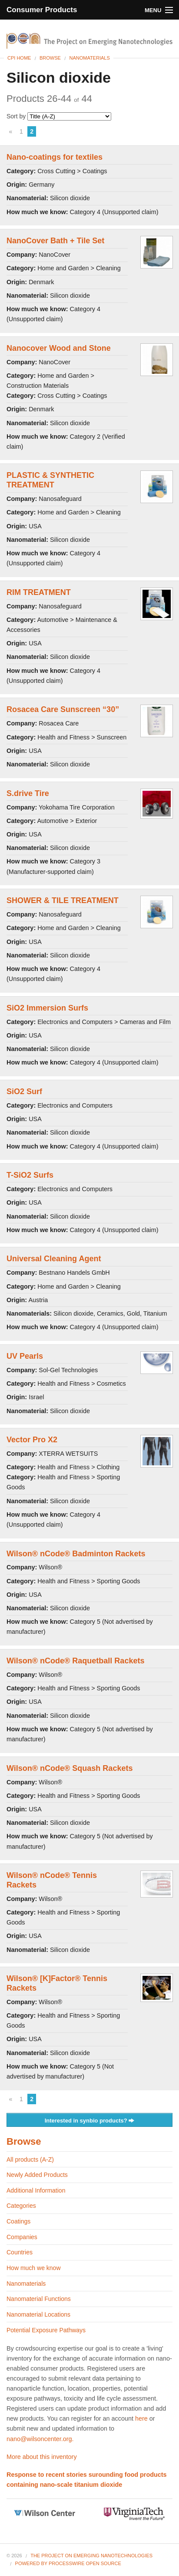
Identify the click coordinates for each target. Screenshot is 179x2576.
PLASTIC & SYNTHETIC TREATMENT (50, 480)
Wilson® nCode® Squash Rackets (70, 1768)
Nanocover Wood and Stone (59, 348)
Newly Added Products (37, 2174)
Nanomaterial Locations (38, 2314)
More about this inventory (42, 2456)
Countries (20, 2252)
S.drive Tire (28, 793)
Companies (22, 2236)
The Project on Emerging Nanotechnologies (91, 2555)
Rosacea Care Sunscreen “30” (63, 709)
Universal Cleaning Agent (54, 1258)
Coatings (18, 2221)
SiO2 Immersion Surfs (47, 1008)
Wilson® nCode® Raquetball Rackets (75, 1660)
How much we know (34, 2267)
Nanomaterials (89, 57)
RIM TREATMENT (39, 592)
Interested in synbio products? (90, 2121)
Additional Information (36, 2190)
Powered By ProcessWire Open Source (68, 2563)
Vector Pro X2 (32, 1439)
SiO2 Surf (24, 1091)
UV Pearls (25, 1356)
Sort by (59, 116)
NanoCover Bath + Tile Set (55, 240)
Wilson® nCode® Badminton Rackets (76, 1553)
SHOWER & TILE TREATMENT (63, 900)
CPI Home (19, 57)
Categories (21, 2205)
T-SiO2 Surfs (30, 1175)
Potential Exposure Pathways (46, 2330)
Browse (50, 57)
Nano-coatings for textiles (55, 157)
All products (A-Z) (30, 2159)
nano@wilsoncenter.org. (40, 2438)
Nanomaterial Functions (39, 2298)
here (141, 2418)
